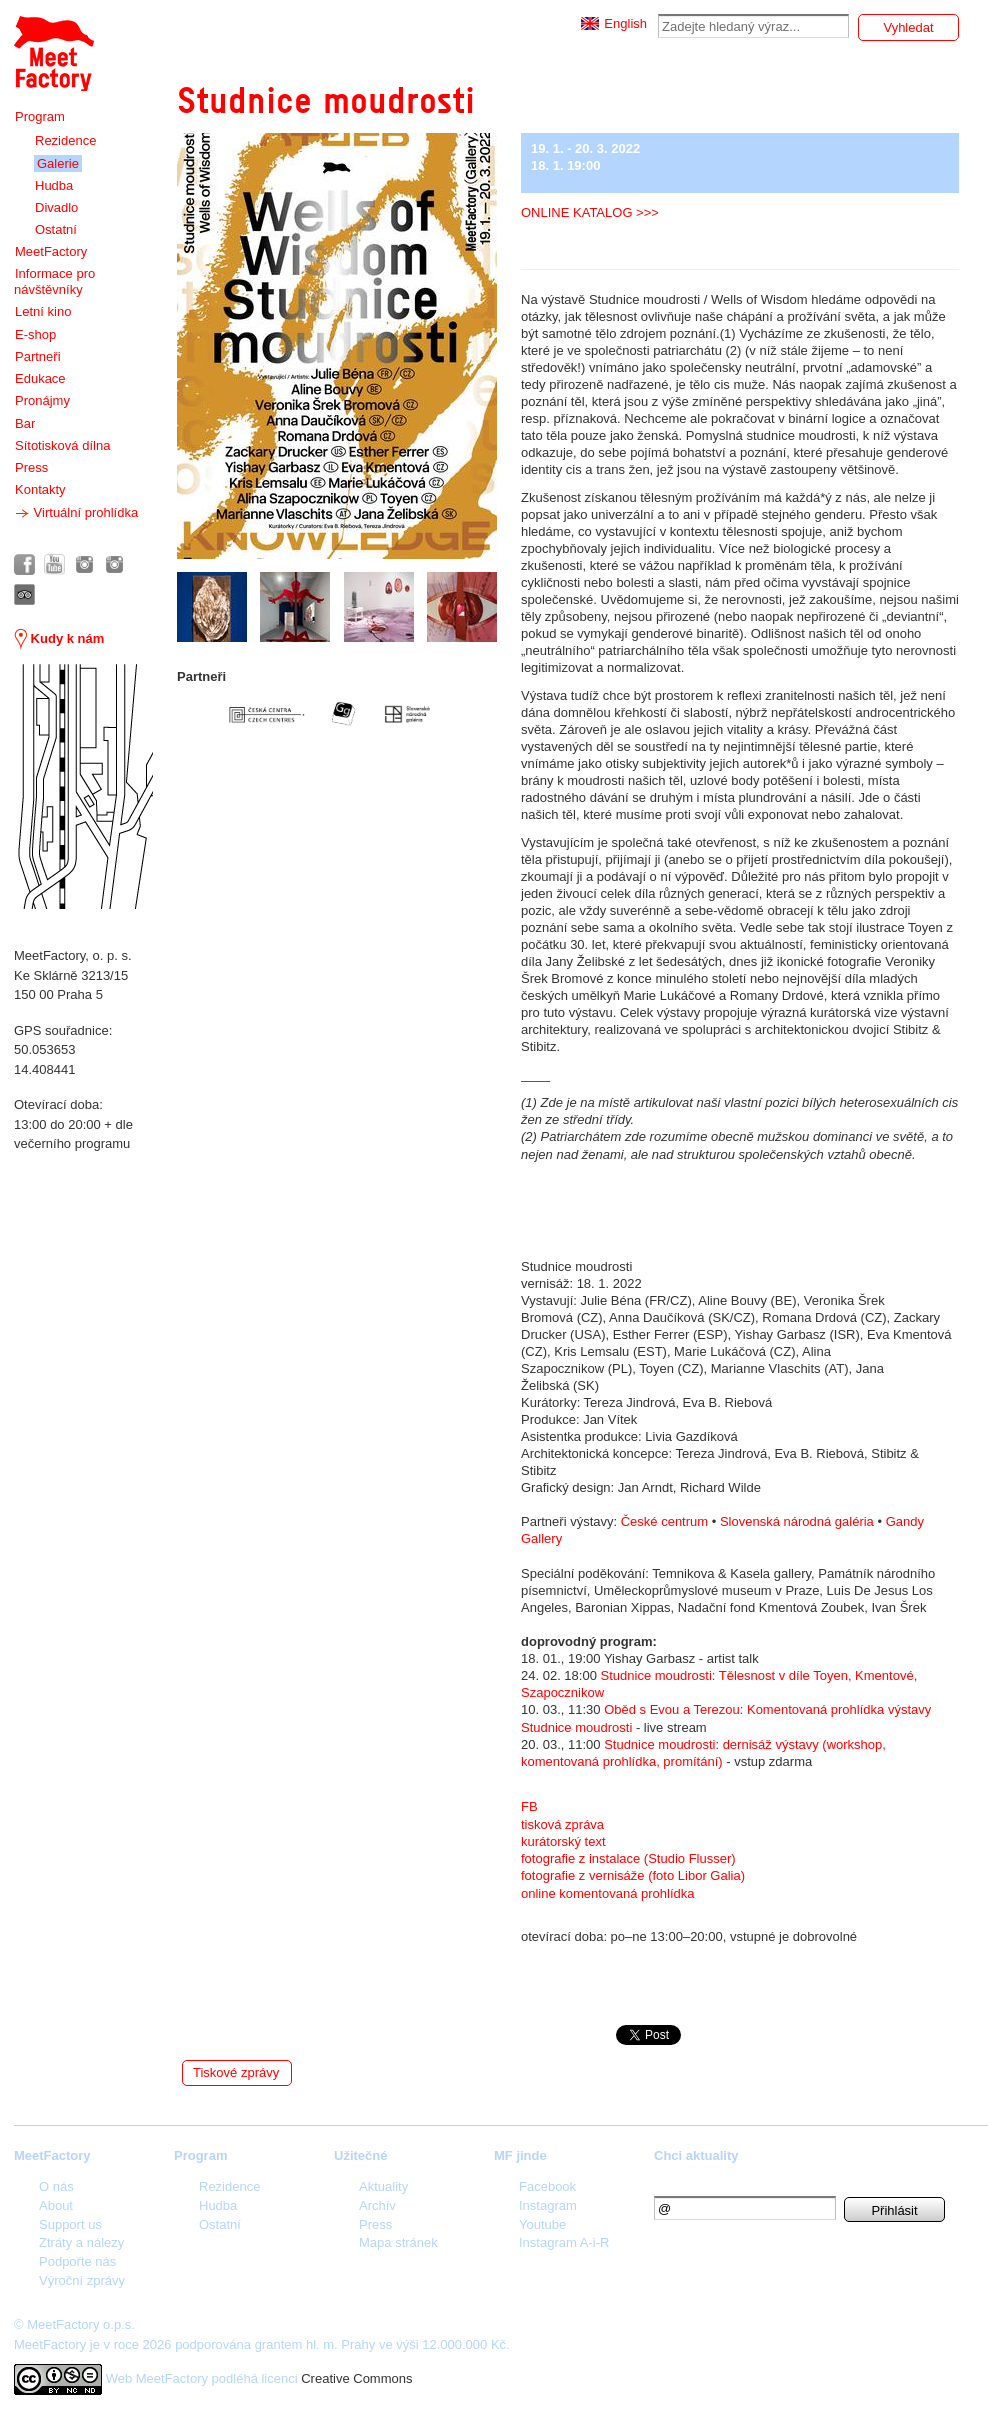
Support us (70, 2224)
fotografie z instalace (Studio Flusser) (628, 1858)
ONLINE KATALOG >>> (590, 212)
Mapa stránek (398, 2242)
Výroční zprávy (82, 2280)
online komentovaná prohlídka (607, 1893)
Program (40, 116)
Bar (25, 423)
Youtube (542, 2224)
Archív (377, 2205)
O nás (56, 2186)
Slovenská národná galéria (797, 1521)
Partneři (38, 356)
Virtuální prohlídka (76, 513)
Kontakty (40, 489)
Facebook (547, 2186)
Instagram (548, 2205)
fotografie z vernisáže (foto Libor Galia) (633, 1875)
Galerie (58, 163)
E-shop (35, 334)
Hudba (54, 185)
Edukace (40, 378)
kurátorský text (563, 1841)
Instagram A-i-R (564, 2242)
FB (529, 1806)
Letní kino (43, 311)
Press (31, 467)
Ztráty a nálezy (81, 2242)
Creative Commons (356, 2378)
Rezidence (65, 140)
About (56, 2205)
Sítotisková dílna (62, 445)
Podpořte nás (77, 2261)
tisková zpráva (564, 1824)
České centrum (664, 1521)
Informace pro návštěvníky (54, 281)
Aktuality (383, 2186)
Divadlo (56, 207)
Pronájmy (42, 400)
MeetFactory (51, 251)
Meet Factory (54, 53)
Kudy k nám (59, 638)
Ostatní (56, 229)
